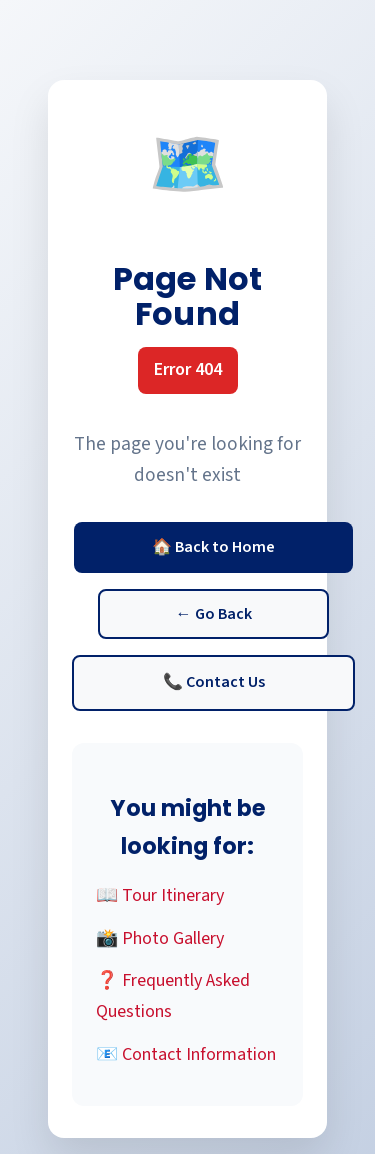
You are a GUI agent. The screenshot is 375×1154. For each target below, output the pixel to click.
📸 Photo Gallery (160, 938)
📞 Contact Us (214, 682)
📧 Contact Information (186, 1054)
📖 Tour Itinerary (160, 895)
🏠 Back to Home (213, 547)
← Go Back (214, 614)
